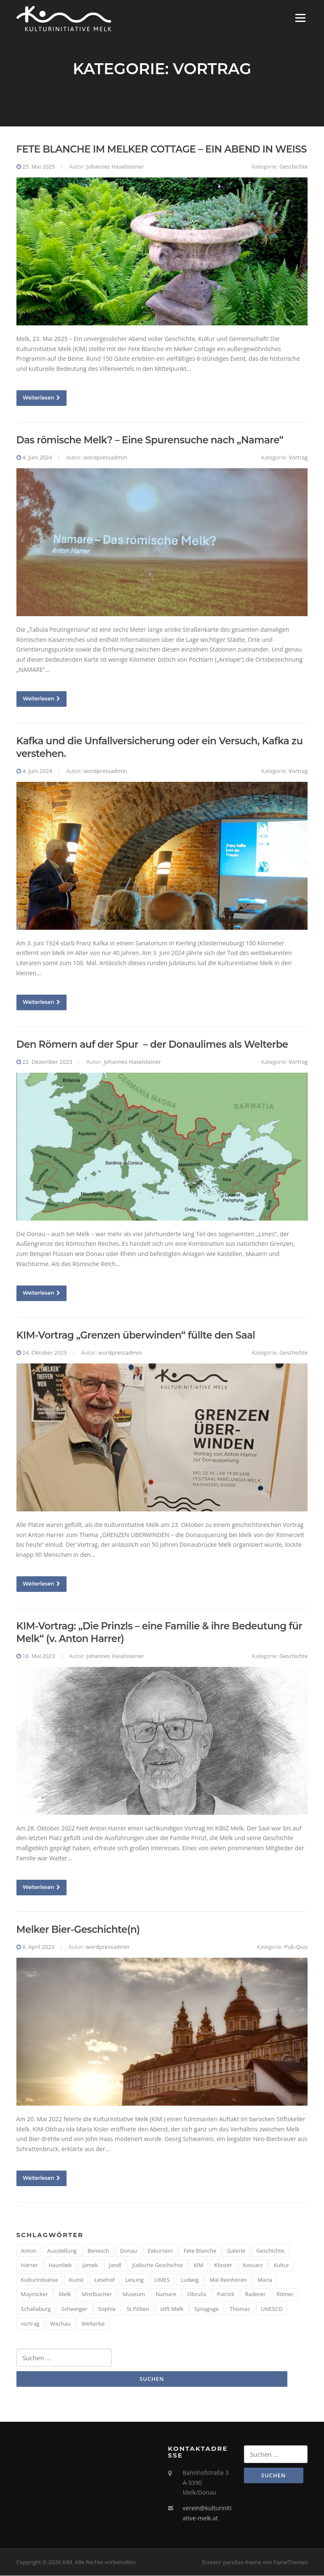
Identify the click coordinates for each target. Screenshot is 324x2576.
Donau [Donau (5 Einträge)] (128, 2251)
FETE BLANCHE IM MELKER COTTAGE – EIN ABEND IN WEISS (161, 150)
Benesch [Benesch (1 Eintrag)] (98, 2251)
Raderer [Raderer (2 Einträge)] (255, 2295)
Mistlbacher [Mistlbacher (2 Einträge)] (97, 2295)
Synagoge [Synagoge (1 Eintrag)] (206, 2309)
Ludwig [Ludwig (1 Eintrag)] (190, 2280)
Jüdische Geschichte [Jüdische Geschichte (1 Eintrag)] (157, 2266)
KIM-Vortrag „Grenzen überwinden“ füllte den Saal (135, 1336)
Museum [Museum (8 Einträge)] (134, 2295)
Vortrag (298, 458)
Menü (300, 18)
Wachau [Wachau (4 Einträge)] (60, 2324)
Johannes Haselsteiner (115, 167)
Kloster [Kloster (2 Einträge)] (223, 2266)
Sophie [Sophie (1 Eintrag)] (106, 2309)
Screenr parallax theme (231, 2562)
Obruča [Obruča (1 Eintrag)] (196, 2295)
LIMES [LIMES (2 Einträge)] (162, 2280)
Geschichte (293, 167)
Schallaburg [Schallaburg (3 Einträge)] (36, 2309)
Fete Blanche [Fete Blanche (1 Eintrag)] (200, 2251)
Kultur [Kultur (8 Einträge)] (281, 2266)
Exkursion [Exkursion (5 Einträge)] (160, 2251)
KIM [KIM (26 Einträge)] (199, 2266)
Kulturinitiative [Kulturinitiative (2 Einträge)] (40, 2280)
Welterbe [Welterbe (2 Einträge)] (92, 2324)
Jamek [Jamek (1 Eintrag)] (90, 2266)
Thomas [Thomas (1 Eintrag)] (240, 2309)
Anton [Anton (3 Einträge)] (29, 2251)
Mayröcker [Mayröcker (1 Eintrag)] (34, 2295)
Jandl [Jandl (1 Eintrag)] (115, 2266)
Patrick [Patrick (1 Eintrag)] (225, 2295)
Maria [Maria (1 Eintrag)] (265, 2280)
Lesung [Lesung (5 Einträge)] (135, 2280)
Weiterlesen (41, 398)
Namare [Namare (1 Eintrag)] (166, 2295)
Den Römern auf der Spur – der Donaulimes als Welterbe (152, 1045)
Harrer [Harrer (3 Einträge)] (29, 2266)
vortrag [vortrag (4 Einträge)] (30, 2324)
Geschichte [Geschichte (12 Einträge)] (270, 2251)
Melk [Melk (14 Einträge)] (65, 2295)
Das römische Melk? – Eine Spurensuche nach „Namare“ (150, 441)
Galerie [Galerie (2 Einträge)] (236, 2251)
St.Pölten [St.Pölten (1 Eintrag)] (137, 2309)
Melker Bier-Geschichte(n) (78, 1930)
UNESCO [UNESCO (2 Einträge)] (272, 2309)
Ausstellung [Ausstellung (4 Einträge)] (62, 2251)
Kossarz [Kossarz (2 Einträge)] (253, 2266)
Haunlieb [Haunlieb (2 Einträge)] (60, 2266)
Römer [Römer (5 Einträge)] (285, 2295)
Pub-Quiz (296, 1947)
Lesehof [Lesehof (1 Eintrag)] (104, 2280)
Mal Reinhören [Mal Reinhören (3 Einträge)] (228, 2280)
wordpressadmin (105, 458)
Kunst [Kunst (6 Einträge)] (76, 2280)
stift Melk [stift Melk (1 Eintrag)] (172, 2309)
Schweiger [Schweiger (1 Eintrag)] (75, 2309)
